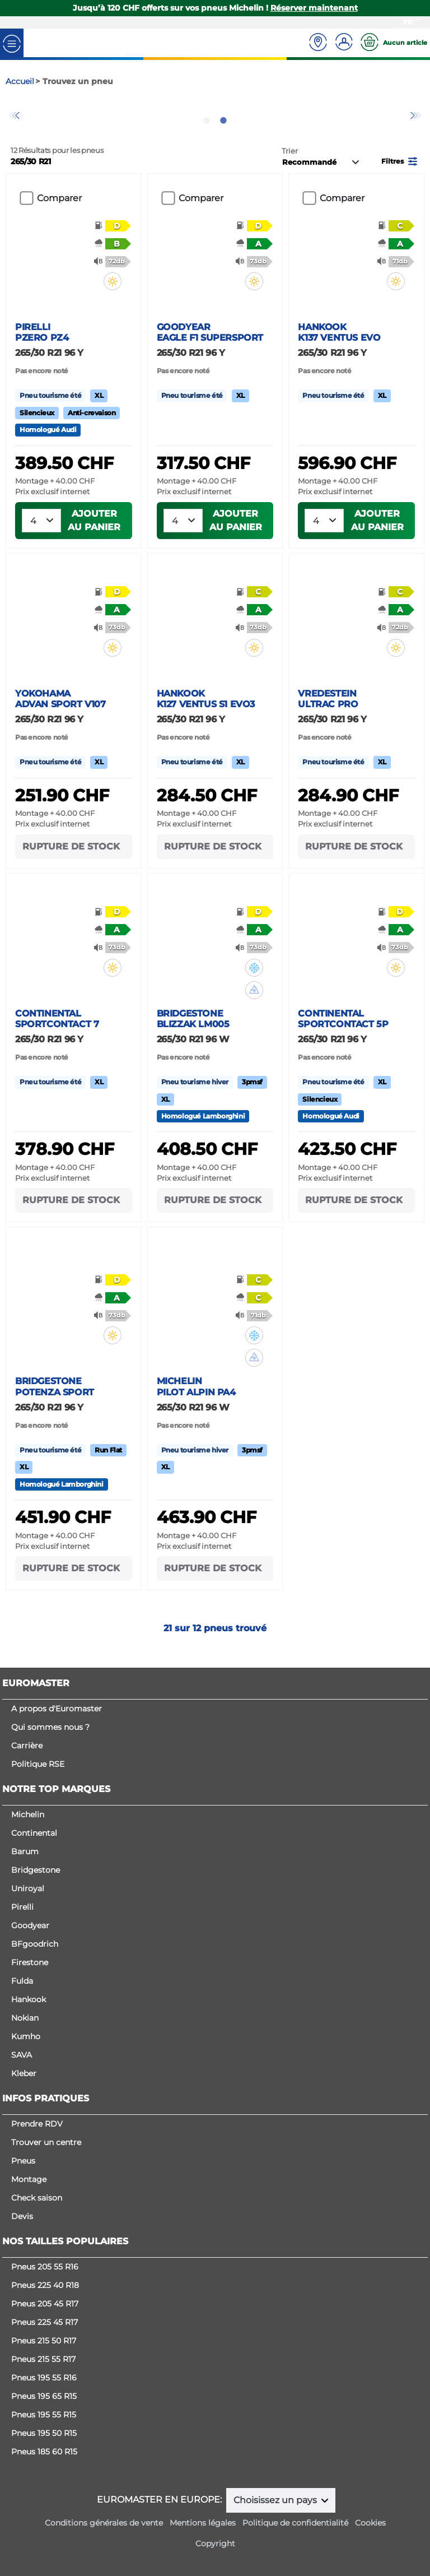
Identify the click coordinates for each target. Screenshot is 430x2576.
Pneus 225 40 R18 (45, 2285)
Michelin (27, 1814)
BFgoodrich (34, 1944)
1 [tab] (206, 139)
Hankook (28, 1999)
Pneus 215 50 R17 (43, 2341)
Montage (28, 2179)
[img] (114, 300)
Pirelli (22, 1907)
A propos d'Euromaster (56, 1709)
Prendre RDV (37, 2124)
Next (416, 125)
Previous (14, 125)
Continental (34, 1833)
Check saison (36, 2198)
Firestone (29, 1962)
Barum (25, 1851)
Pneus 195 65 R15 (44, 2396)
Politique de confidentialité (295, 2523)
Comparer (59, 216)
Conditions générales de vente (104, 2523)
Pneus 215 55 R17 (43, 2359)
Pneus (23, 2161)
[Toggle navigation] (12, 43)
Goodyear (30, 1925)
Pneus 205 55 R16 (44, 2267)
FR (408, 22)
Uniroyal (27, 1888)
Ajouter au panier (94, 539)
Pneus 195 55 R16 (44, 2378)
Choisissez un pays (276, 2500)
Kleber (23, 2073)
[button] (400, 179)
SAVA (21, 2055)
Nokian (25, 2018)
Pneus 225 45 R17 (44, 2322)
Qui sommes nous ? (50, 1727)
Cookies (370, 2523)
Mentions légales (203, 2523)
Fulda (22, 1981)
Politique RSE (37, 1764)
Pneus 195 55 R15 (43, 2415)
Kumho (25, 2036)
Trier (290, 169)
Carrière (27, 1745)
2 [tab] (223, 139)
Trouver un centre (46, 2142)
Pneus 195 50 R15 (44, 2433)
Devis (22, 2216)
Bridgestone (35, 1870)
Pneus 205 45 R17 (44, 2304)
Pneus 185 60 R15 (44, 2452)
